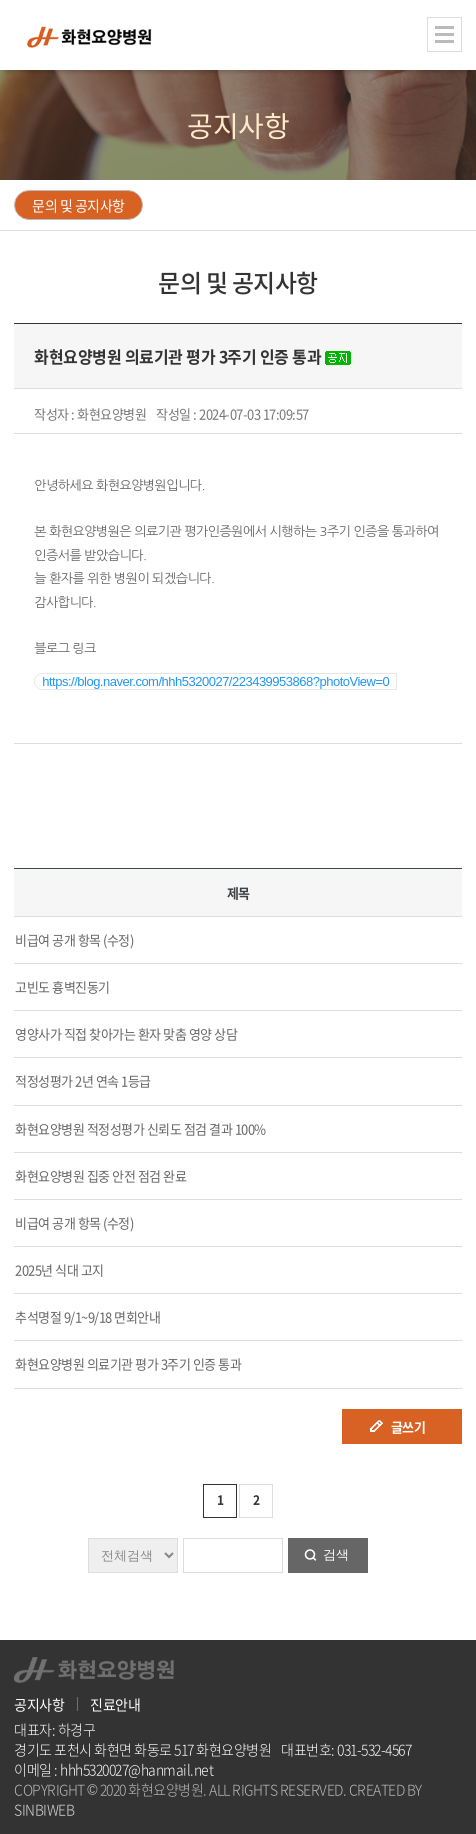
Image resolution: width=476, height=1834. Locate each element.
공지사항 (39, 1704)
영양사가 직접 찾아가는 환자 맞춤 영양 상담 (126, 1033)
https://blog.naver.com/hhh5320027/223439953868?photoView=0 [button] (215, 681)
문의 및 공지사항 (78, 205)
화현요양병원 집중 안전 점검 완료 (100, 1175)
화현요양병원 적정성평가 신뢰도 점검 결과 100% (140, 1128)
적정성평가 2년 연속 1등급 (83, 1080)
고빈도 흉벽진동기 (62, 986)
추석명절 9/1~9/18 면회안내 (87, 1316)
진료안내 (115, 1704)
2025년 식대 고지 (59, 1269)
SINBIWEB (44, 1809)
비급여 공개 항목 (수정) (74, 939)
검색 (336, 1554)
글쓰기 (408, 1426)
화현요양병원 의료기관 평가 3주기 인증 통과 (128, 1363)
